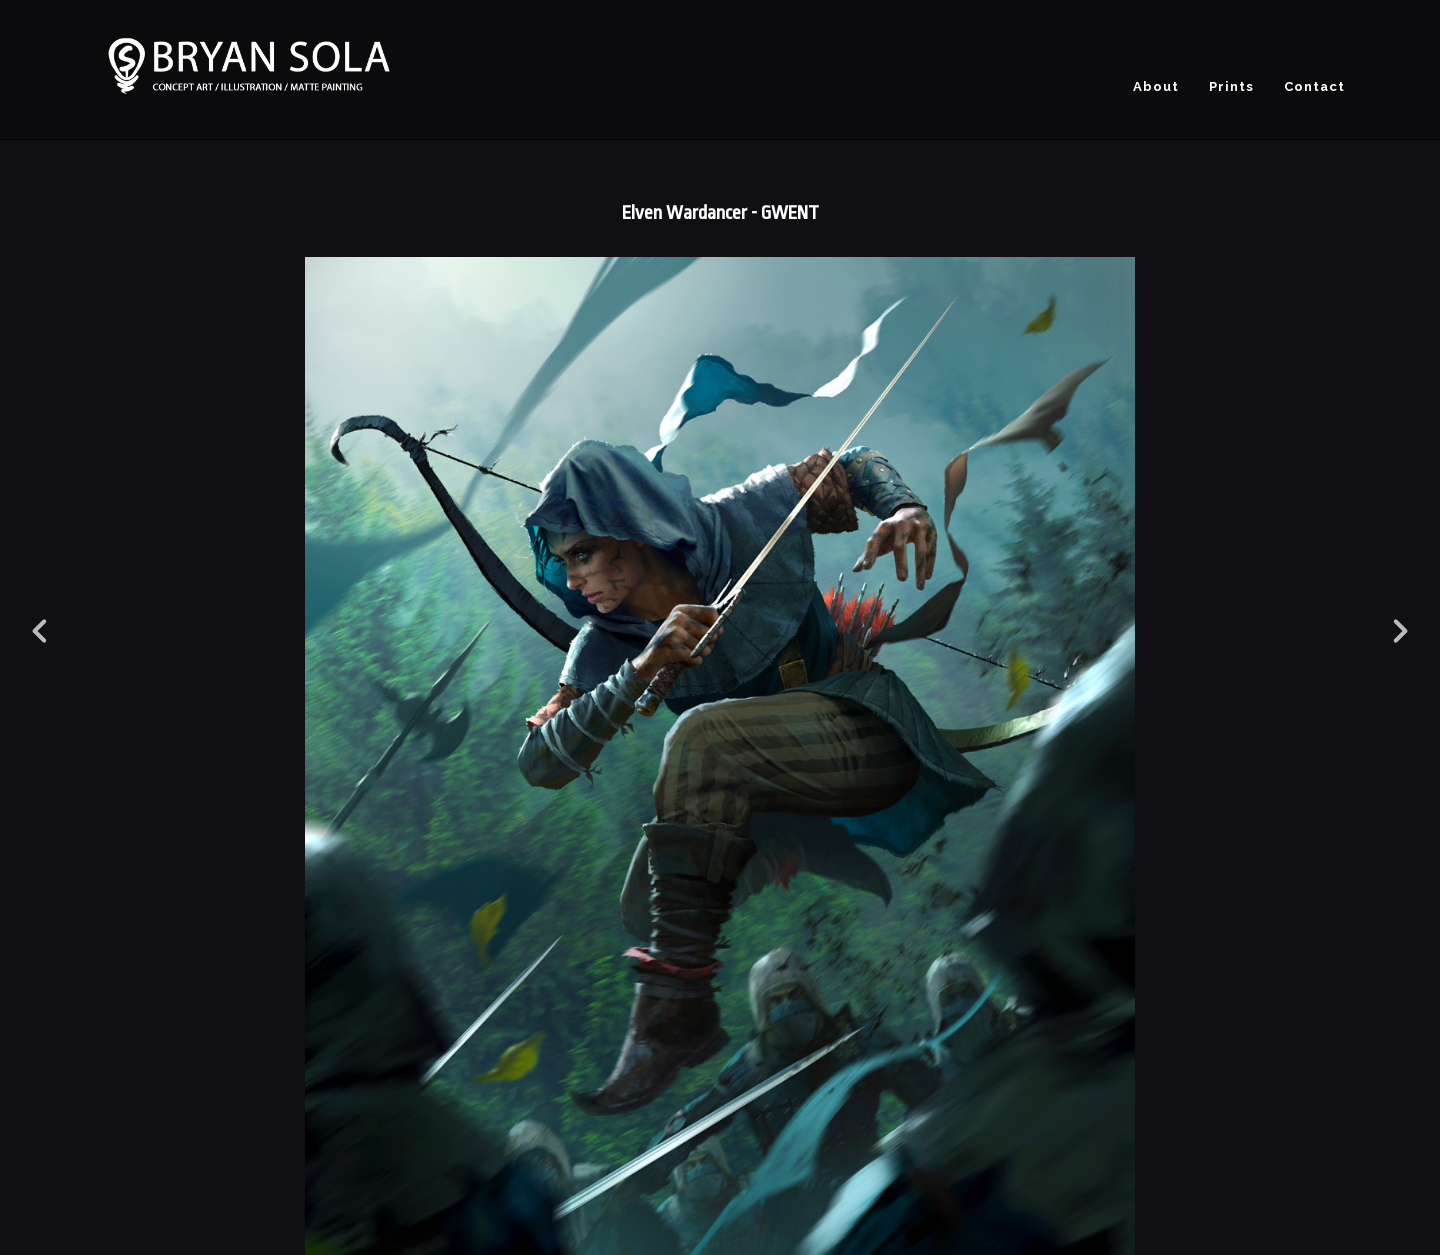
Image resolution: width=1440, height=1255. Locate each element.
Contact (1314, 86)
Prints (1231, 86)
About (1156, 86)
